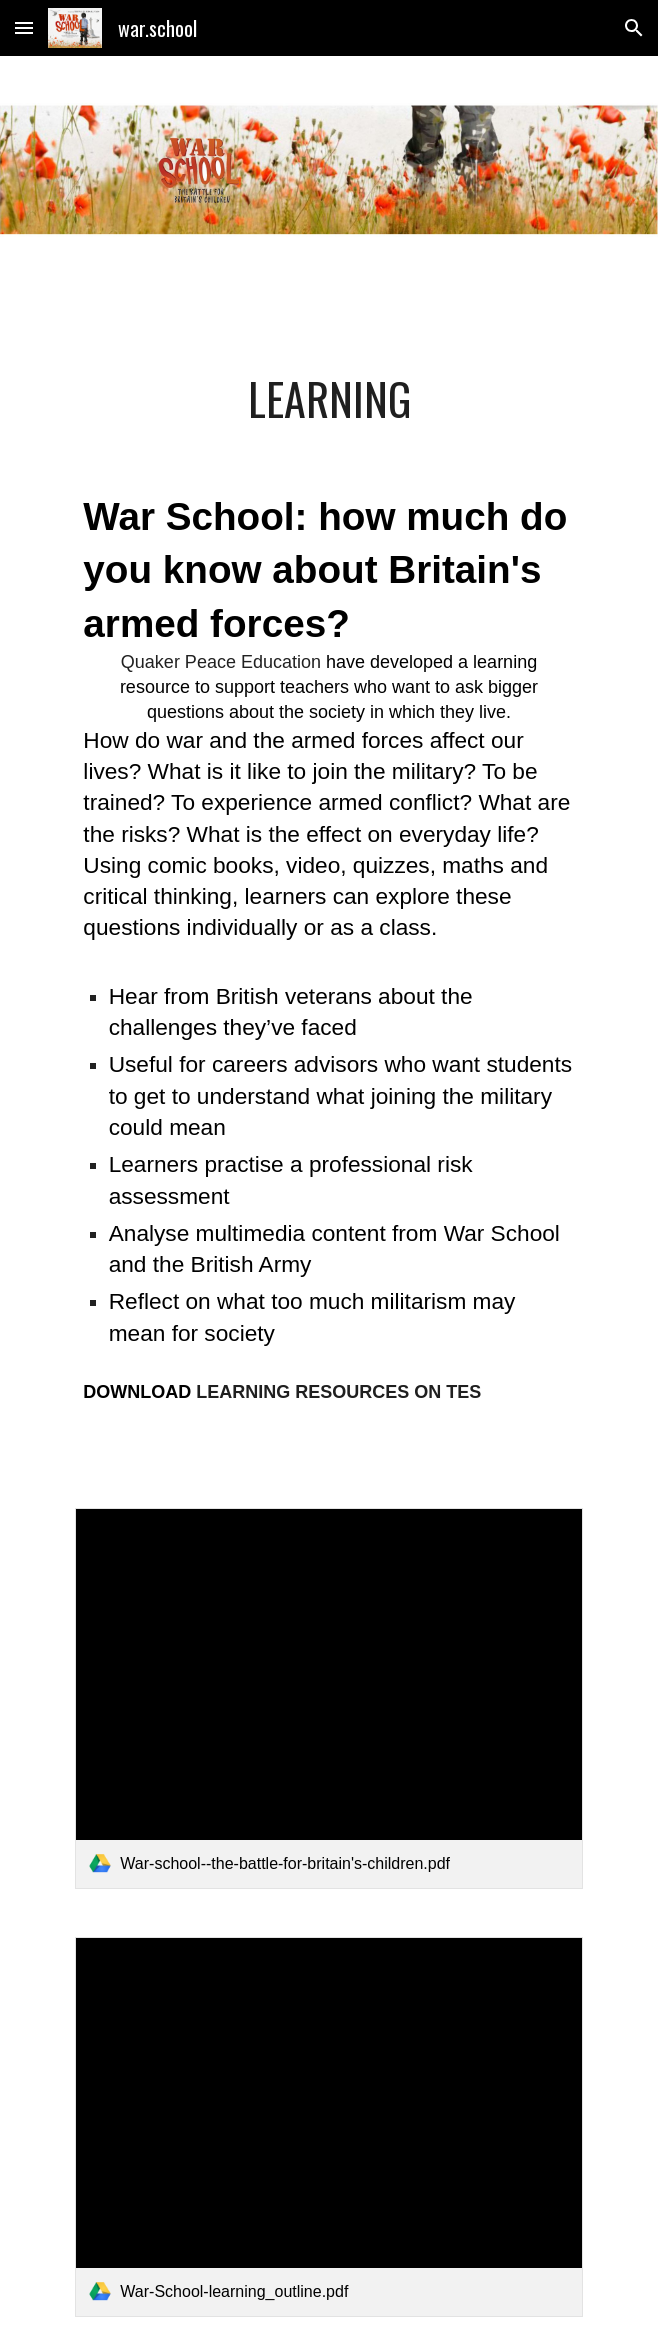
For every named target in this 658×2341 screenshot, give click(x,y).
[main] (328, 399)
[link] (328, 1698)
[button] (24, 27)
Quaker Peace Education (221, 662)
